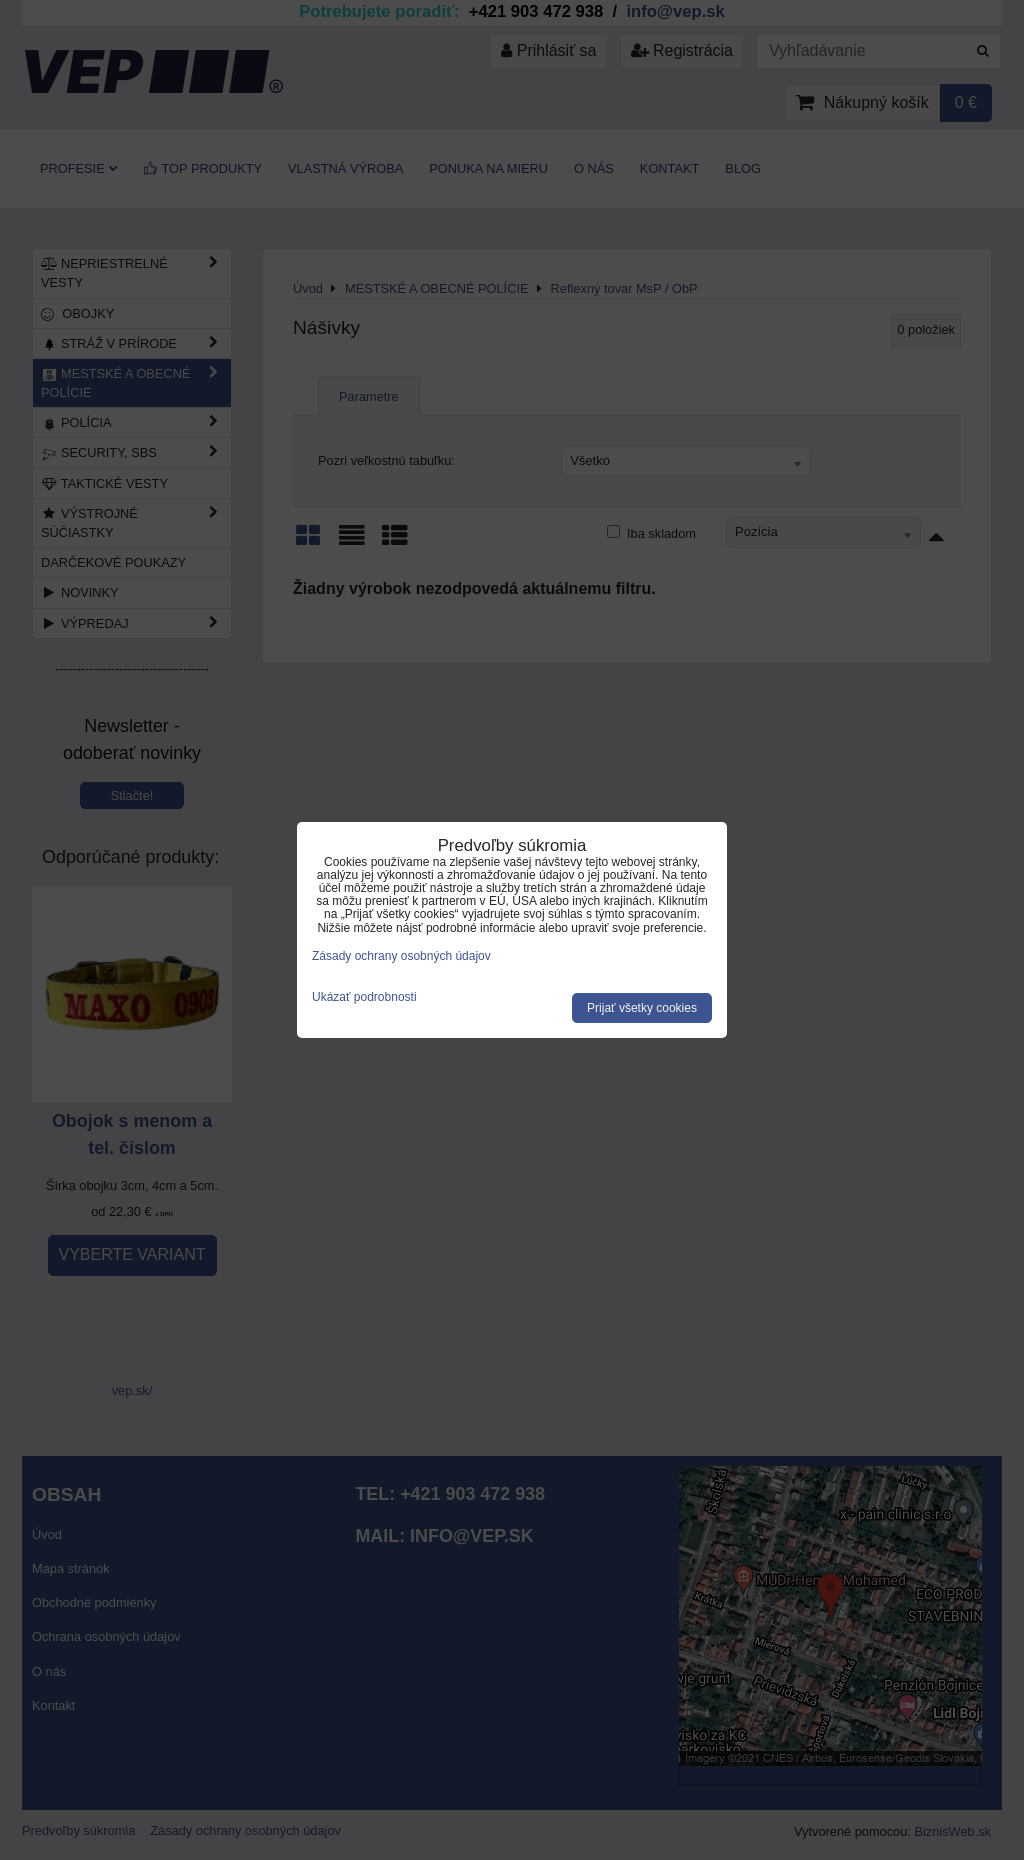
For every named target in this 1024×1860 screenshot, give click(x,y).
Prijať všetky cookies (642, 1008)
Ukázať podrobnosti (364, 997)
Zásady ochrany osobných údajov (401, 956)
